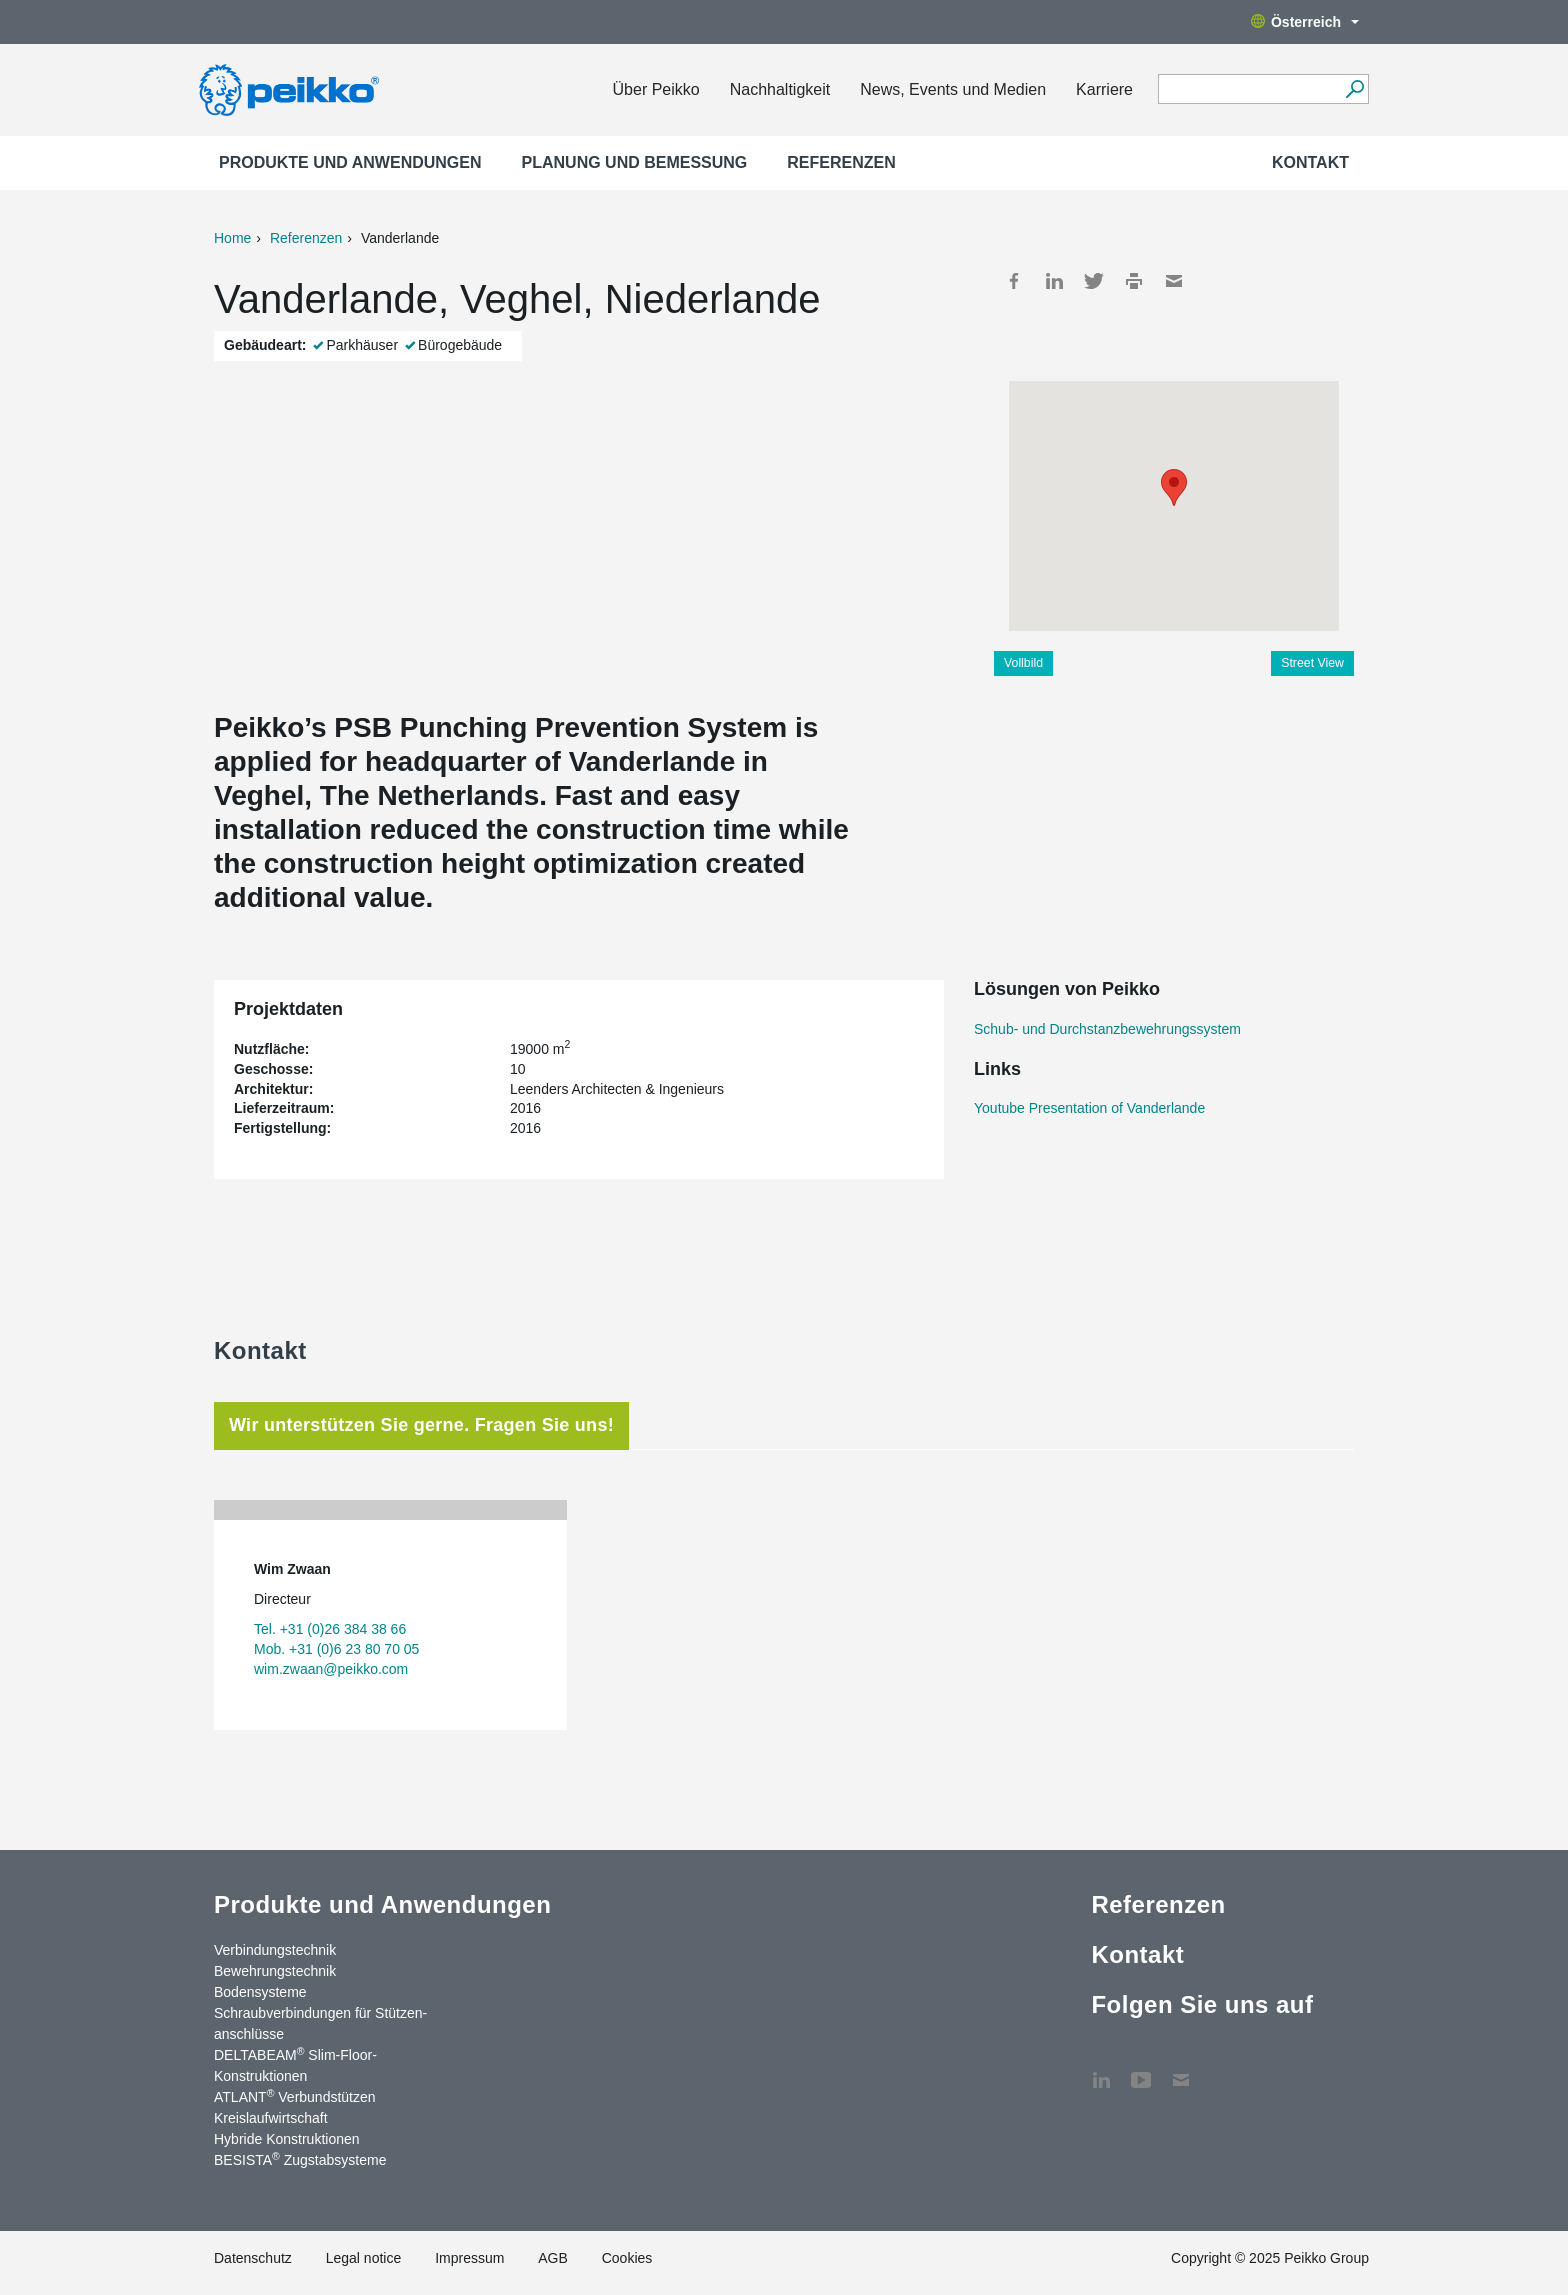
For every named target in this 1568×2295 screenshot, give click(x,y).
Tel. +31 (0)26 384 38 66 (330, 1629)
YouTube (1141, 2070)
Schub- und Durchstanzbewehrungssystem (1107, 1029)
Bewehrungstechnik (275, 1971)
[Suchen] (1354, 89)
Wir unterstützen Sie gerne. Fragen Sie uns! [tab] (421, 1425)
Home (232, 238)
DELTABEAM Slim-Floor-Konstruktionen (295, 2064)
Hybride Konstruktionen (287, 2139)
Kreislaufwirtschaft (271, 2118)
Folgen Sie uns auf (1202, 2004)
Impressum (469, 2258)
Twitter (1094, 281)
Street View (1312, 663)
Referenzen (841, 162)
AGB (553, 2258)
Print (1134, 281)
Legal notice (364, 2258)
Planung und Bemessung (635, 162)
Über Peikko (656, 89)
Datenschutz (253, 2258)
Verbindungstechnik (275, 1950)
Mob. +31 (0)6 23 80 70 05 (336, 1649)
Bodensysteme (260, 1992)
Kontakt (1310, 162)
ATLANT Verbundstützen (295, 2096)
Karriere (1104, 89)
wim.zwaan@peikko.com (331, 1669)
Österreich (1305, 22)
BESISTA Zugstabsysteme (300, 2159)
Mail (1174, 281)
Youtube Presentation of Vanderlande (1089, 1108)
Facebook (1014, 281)
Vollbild (1023, 663)
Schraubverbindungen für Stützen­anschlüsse (320, 2023)
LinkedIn (1054, 281)
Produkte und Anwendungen (350, 162)
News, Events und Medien (953, 89)
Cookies (627, 2258)
